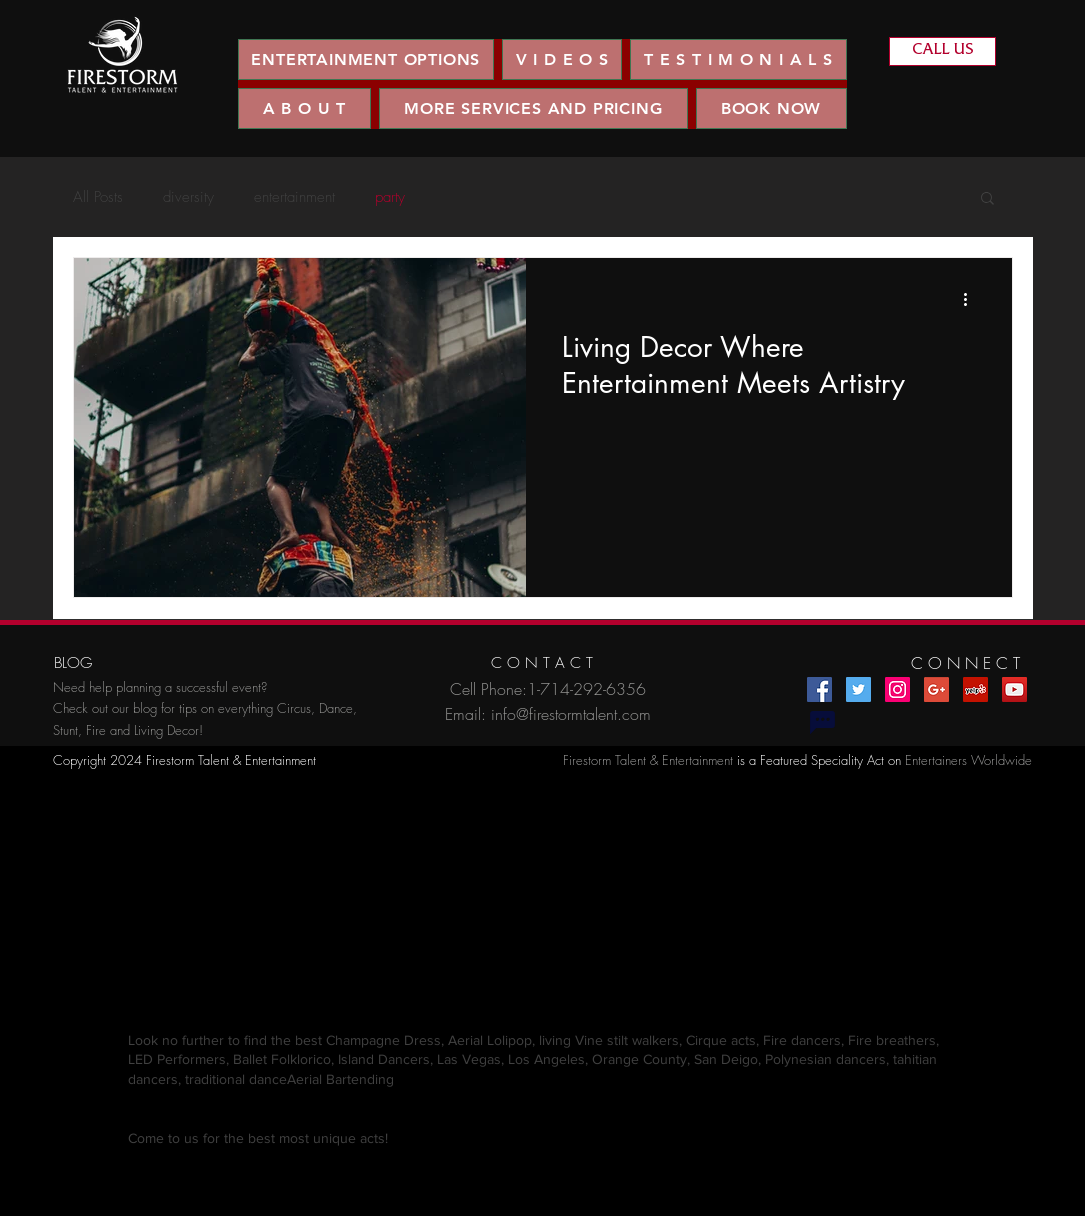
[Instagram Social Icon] (897, 689)
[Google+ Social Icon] (936, 689)
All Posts (98, 197)
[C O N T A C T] (542, 663)
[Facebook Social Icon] (819, 689)
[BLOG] (73, 663)
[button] (562, 59)
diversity (188, 197)
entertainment (294, 197)
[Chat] (823, 723)
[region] (122, 55)
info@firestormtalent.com (571, 714)
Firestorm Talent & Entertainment (648, 760)
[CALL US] (942, 51)
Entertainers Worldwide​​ (968, 760)
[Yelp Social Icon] (975, 689)
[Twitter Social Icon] (858, 689)
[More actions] (973, 299)
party (390, 197)
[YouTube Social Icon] (1014, 689)
